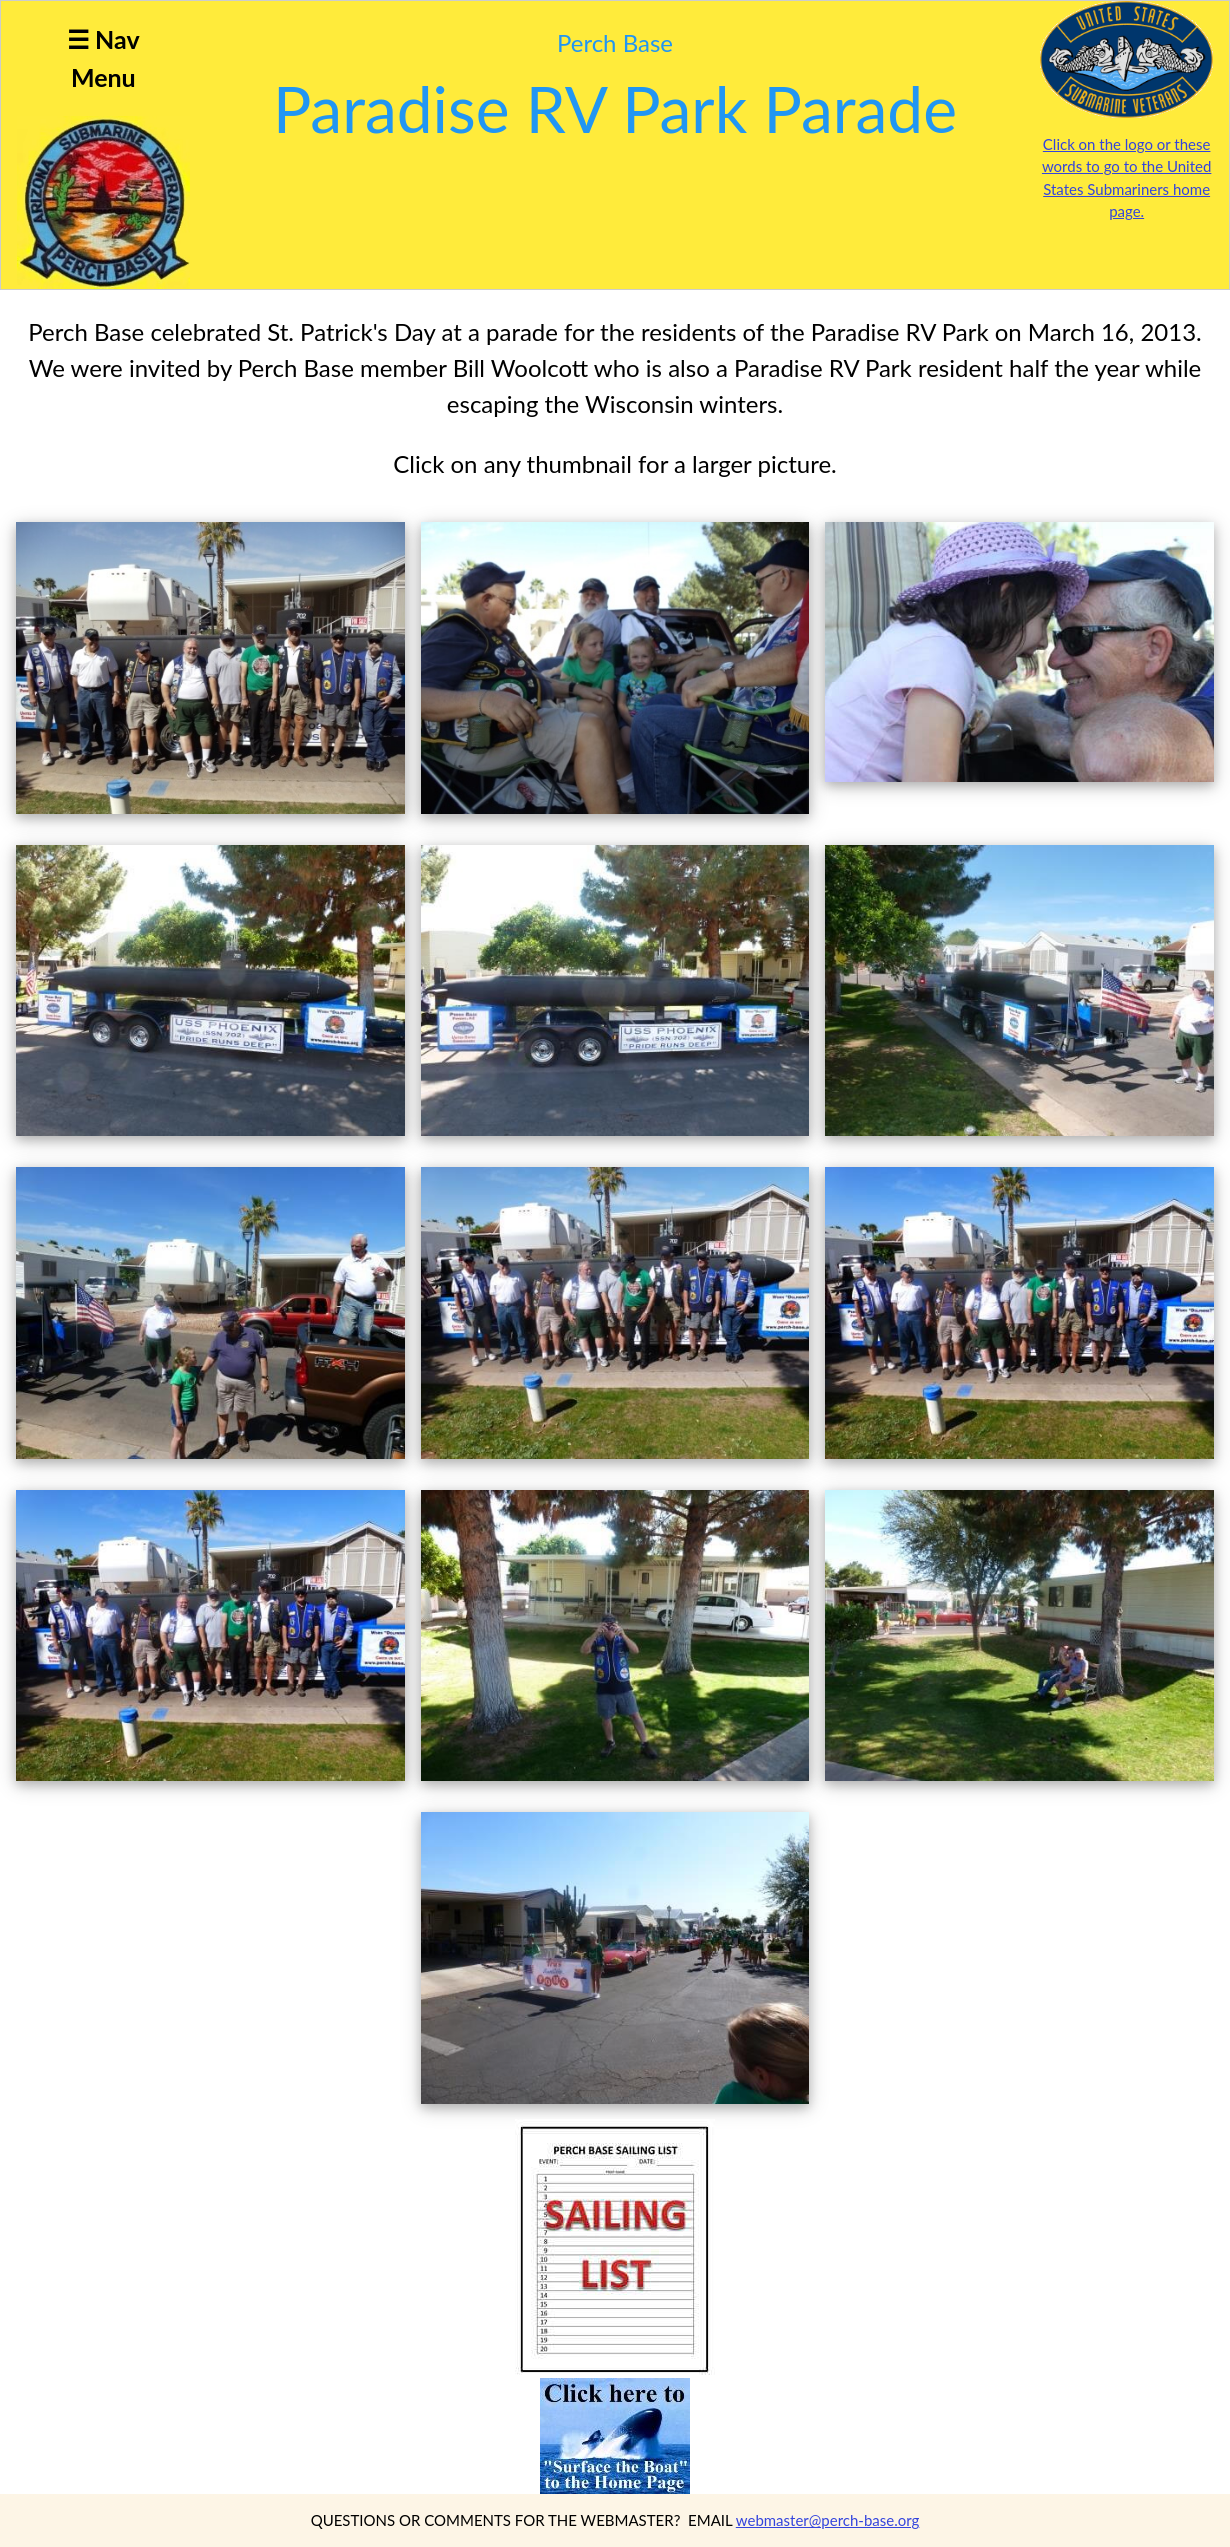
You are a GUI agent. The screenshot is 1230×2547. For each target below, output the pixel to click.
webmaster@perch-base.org (828, 2520)
